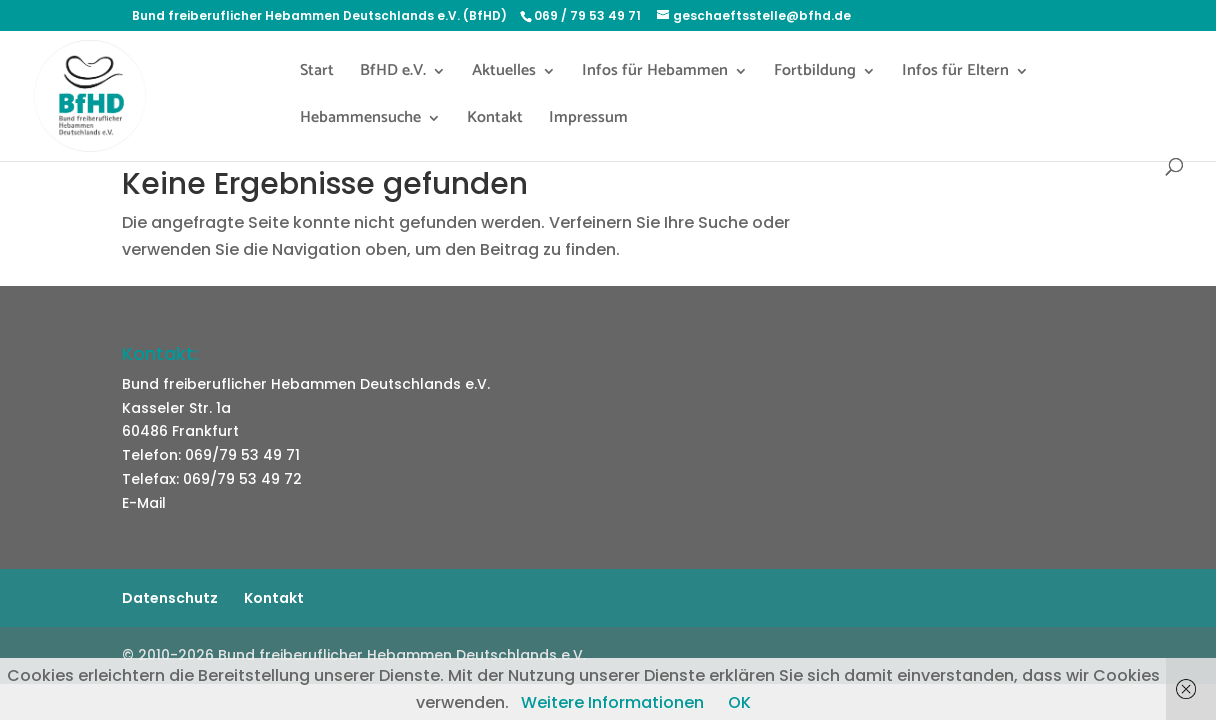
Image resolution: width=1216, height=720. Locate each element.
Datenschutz (170, 598)
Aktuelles (504, 74)
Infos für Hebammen (655, 74)
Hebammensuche (360, 121)
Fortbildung (815, 74)
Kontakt (495, 121)
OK (739, 702)
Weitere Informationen (612, 702)
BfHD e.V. (393, 74)
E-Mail (144, 503)
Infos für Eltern (955, 74)
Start (317, 74)
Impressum (588, 121)
